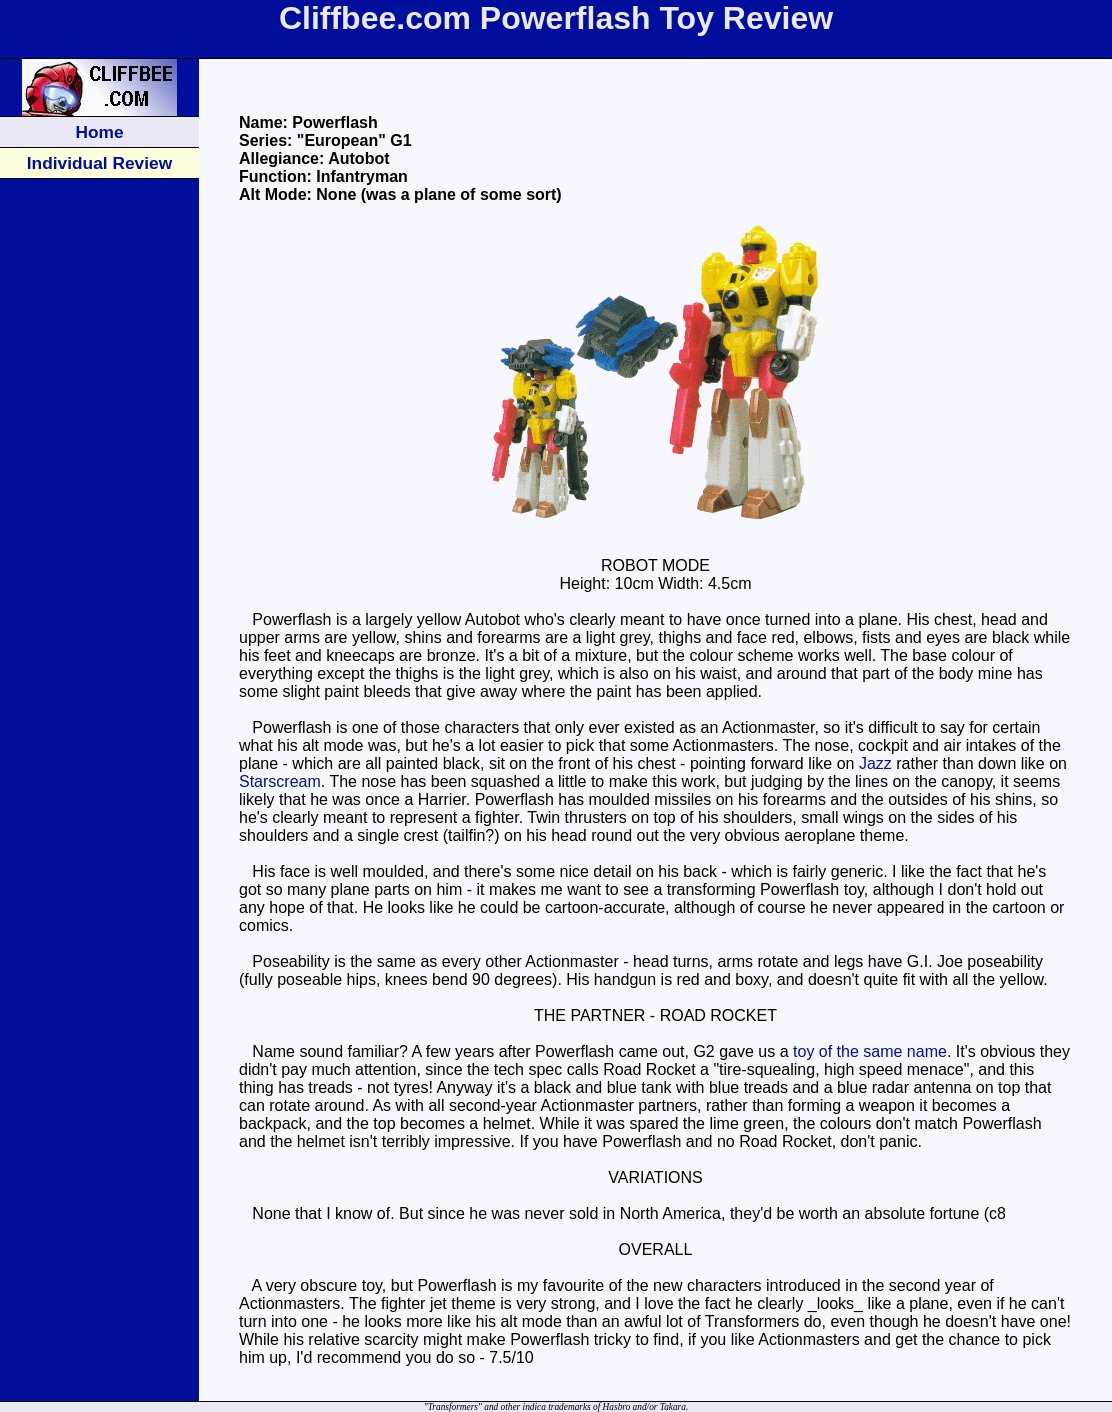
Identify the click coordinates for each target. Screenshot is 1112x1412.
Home (99, 132)
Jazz (875, 763)
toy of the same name (870, 1051)
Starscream (280, 781)
